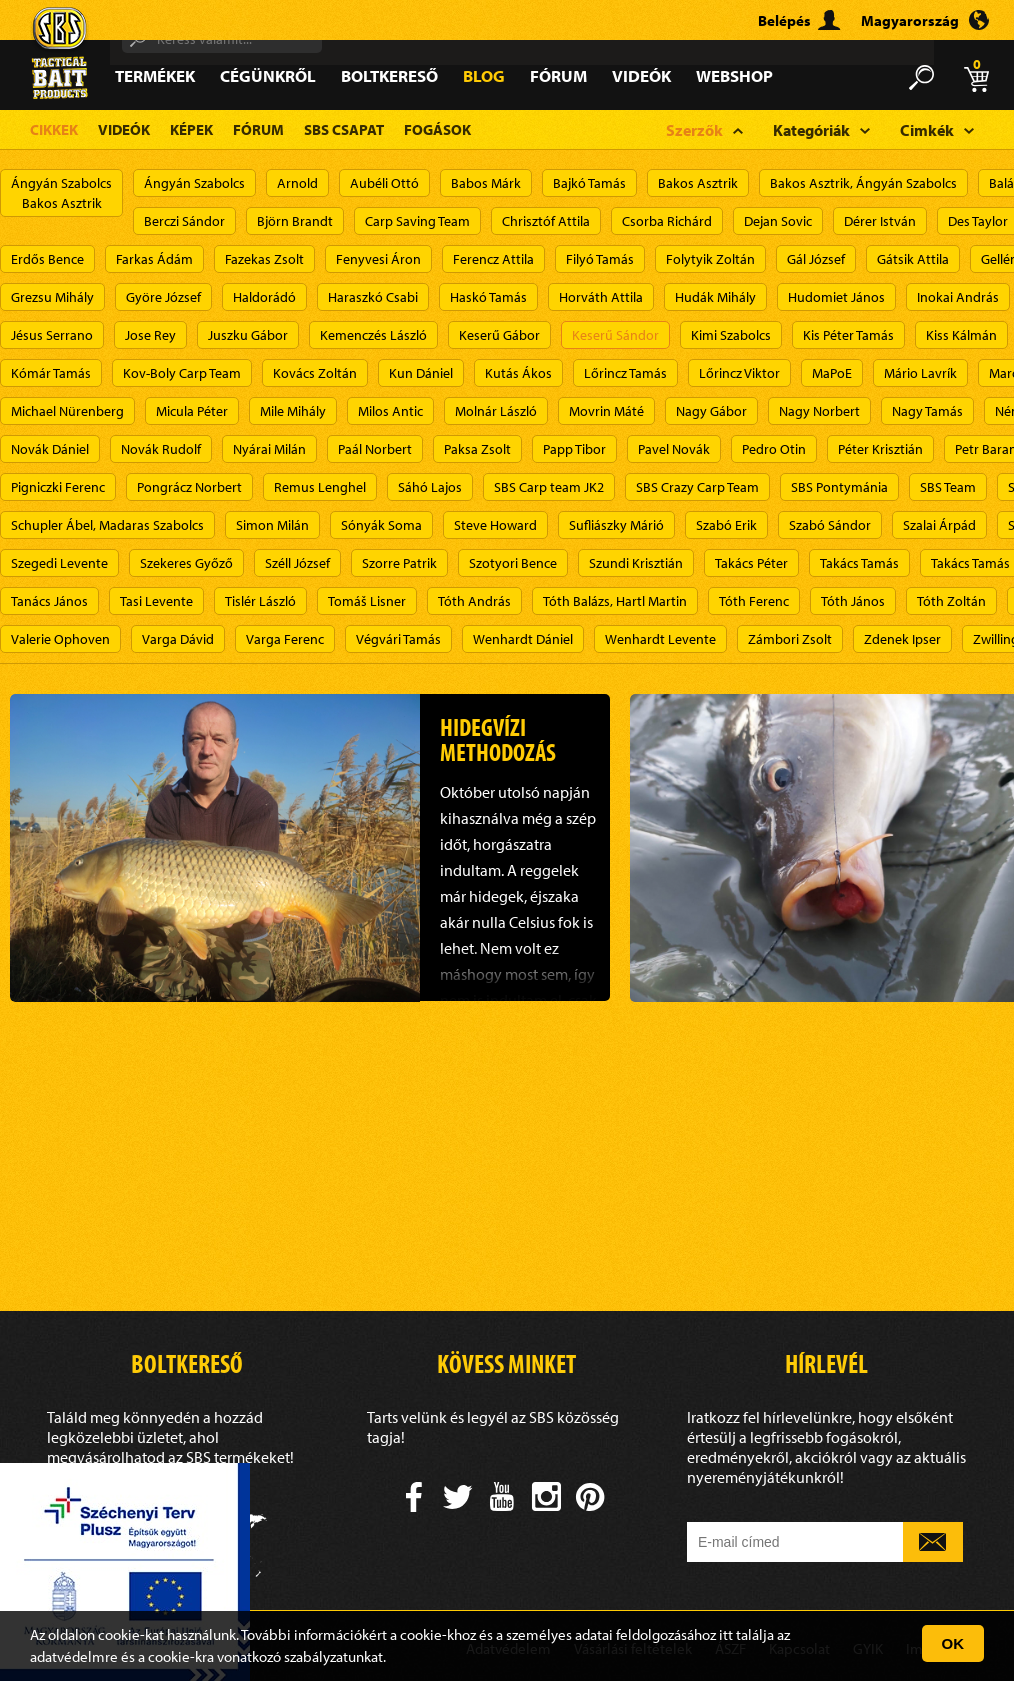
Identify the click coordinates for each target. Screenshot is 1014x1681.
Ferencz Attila (493, 259)
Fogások (437, 129)
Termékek (155, 75)
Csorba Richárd (667, 221)
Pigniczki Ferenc (58, 487)
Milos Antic (390, 411)
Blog (484, 75)
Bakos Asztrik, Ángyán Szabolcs (863, 183)
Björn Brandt (295, 221)
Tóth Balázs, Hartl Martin (615, 601)
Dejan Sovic (778, 221)
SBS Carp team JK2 (549, 487)
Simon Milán (272, 525)
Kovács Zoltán (315, 373)
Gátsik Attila (913, 259)
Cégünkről (268, 75)
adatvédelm (67, 1656)
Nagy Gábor (711, 411)
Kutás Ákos (518, 373)
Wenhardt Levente (660, 639)
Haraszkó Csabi (373, 297)
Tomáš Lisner (367, 601)
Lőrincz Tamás (625, 373)
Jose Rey (150, 335)
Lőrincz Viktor (739, 373)
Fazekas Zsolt (264, 259)
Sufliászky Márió (616, 525)
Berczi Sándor (184, 221)
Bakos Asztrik (698, 183)
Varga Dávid (178, 639)
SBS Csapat (344, 129)
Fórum (558, 75)
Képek (191, 129)
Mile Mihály (293, 411)
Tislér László (260, 601)
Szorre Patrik (399, 563)
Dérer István (880, 221)
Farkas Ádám (154, 259)
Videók (641, 75)
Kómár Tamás (51, 373)
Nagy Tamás (927, 411)
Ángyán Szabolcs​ (194, 183)
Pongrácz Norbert (189, 487)
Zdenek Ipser (902, 639)
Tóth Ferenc (754, 601)
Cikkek (54, 129)
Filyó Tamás (600, 259)
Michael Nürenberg (67, 411)
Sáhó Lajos (430, 487)
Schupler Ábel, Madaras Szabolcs (107, 525)
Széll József (297, 563)
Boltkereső (389, 75)
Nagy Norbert (819, 411)
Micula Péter (192, 411)
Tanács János (49, 601)
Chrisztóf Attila (546, 221)
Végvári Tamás (398, 639)
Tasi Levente (156, 601)
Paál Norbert (375, 449)
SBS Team (948, 487)
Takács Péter (751, 563)
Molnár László (496, 411)
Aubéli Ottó (384, 183)
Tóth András (474, 601)
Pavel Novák (674, 449)
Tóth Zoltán (951, 601)
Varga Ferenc (285, 639)
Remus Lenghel (320, 487)
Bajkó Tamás (589, 183)
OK (953, 1643)
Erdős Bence (47, 259)
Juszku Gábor (248, 335)
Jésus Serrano (52, 335)
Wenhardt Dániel (523, 639)
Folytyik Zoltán (710, 259)
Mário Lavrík (920, 373)
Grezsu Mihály (52, 297)
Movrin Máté (606, 411)
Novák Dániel (50, 449)
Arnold (297, 183)
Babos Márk (486, 183)
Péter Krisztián (880, 449)
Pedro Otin (774, 449)
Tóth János (853, 601)
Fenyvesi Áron (378, 259)
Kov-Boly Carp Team (182, 373)
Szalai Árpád (939, 525)
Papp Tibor (574, 449)
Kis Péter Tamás (848, 335)
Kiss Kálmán (961, 335)
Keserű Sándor (615, 335)
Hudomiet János (836, 297)
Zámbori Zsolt (790, 639)
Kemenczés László (373, 335)
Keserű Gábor (499, 335)
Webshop (734, 75)
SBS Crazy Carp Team (697, 487)
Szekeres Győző (186, 563)
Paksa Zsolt (477, 449)
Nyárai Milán (269, 449)
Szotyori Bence (513, 563)
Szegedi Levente (59, 563)
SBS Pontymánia (839, 487)
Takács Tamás (859, 563)
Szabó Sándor (830, 525)
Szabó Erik (726, 525)
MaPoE (832, 373)
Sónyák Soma (381, 525)
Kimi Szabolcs (731, 335)
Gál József (816, 259)
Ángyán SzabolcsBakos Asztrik (61, 193)
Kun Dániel (421, 373)
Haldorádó (264, 297)
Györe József (163, 297)
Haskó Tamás (488, 297)
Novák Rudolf (161, 449)
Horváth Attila (601, 297)
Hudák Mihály (715, 297)
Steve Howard (495, 525)
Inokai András (958, 297)
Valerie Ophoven (60, 639)
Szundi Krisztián (636, 563)
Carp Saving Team (417, 221)
